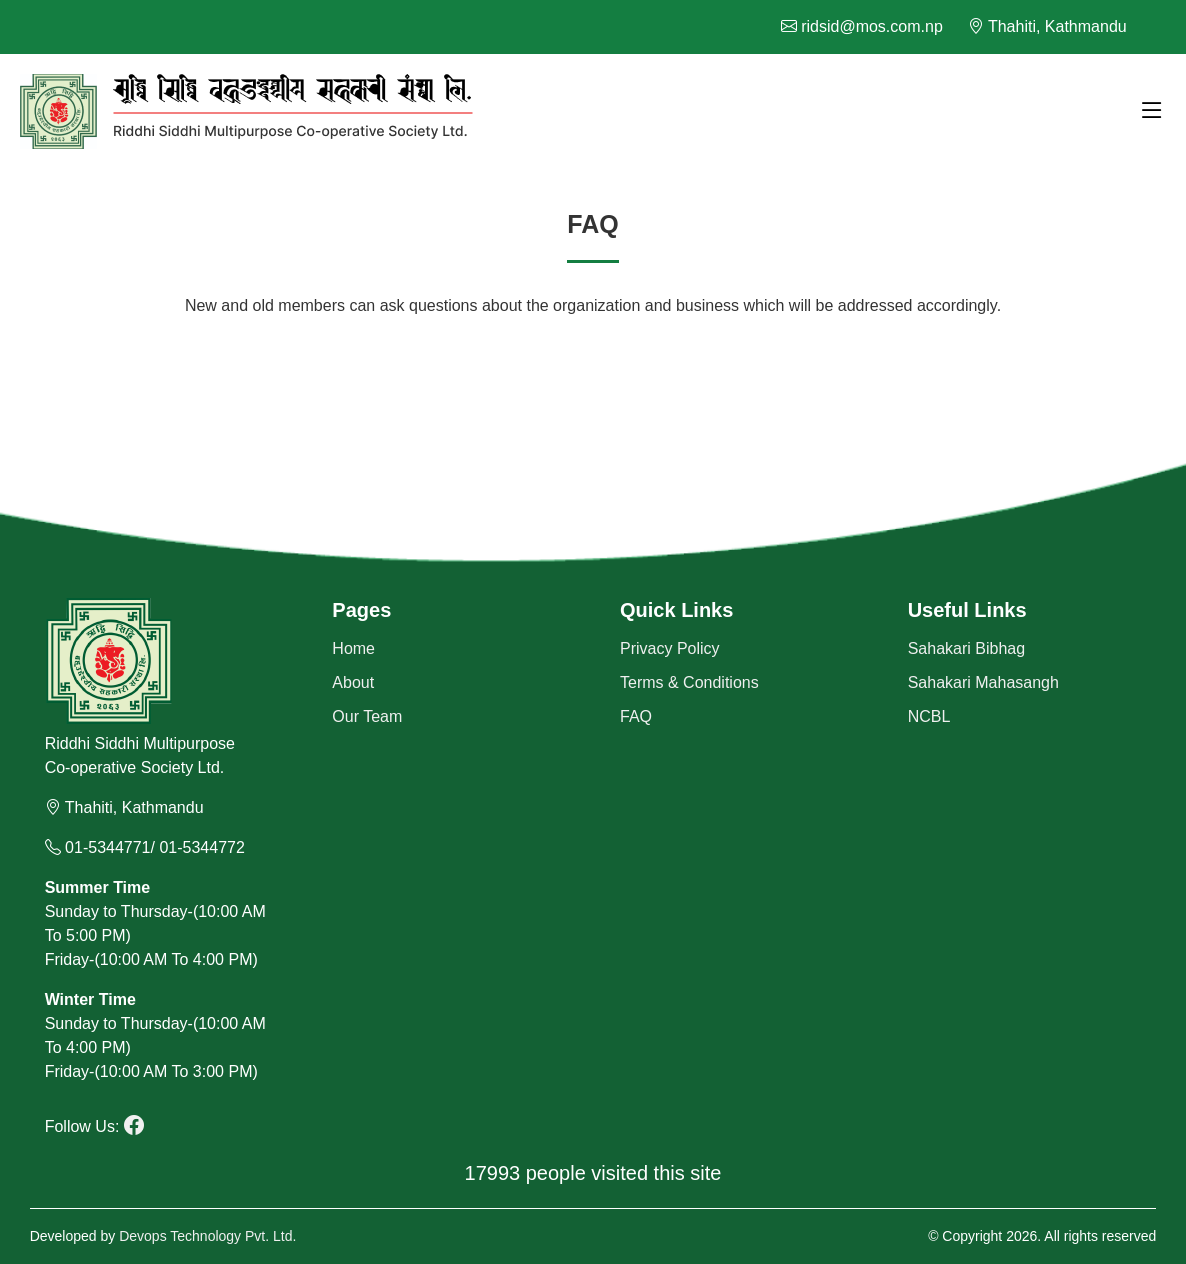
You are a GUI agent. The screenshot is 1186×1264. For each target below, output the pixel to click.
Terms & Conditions (689, 682)
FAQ (636, 716)
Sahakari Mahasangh (983, 682)
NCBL (929, 716)
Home (353, 648)
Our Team (367, 716)
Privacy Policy (670, 648)
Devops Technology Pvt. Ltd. (207, 1236)
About (353, 682)
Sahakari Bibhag (966, 648)
